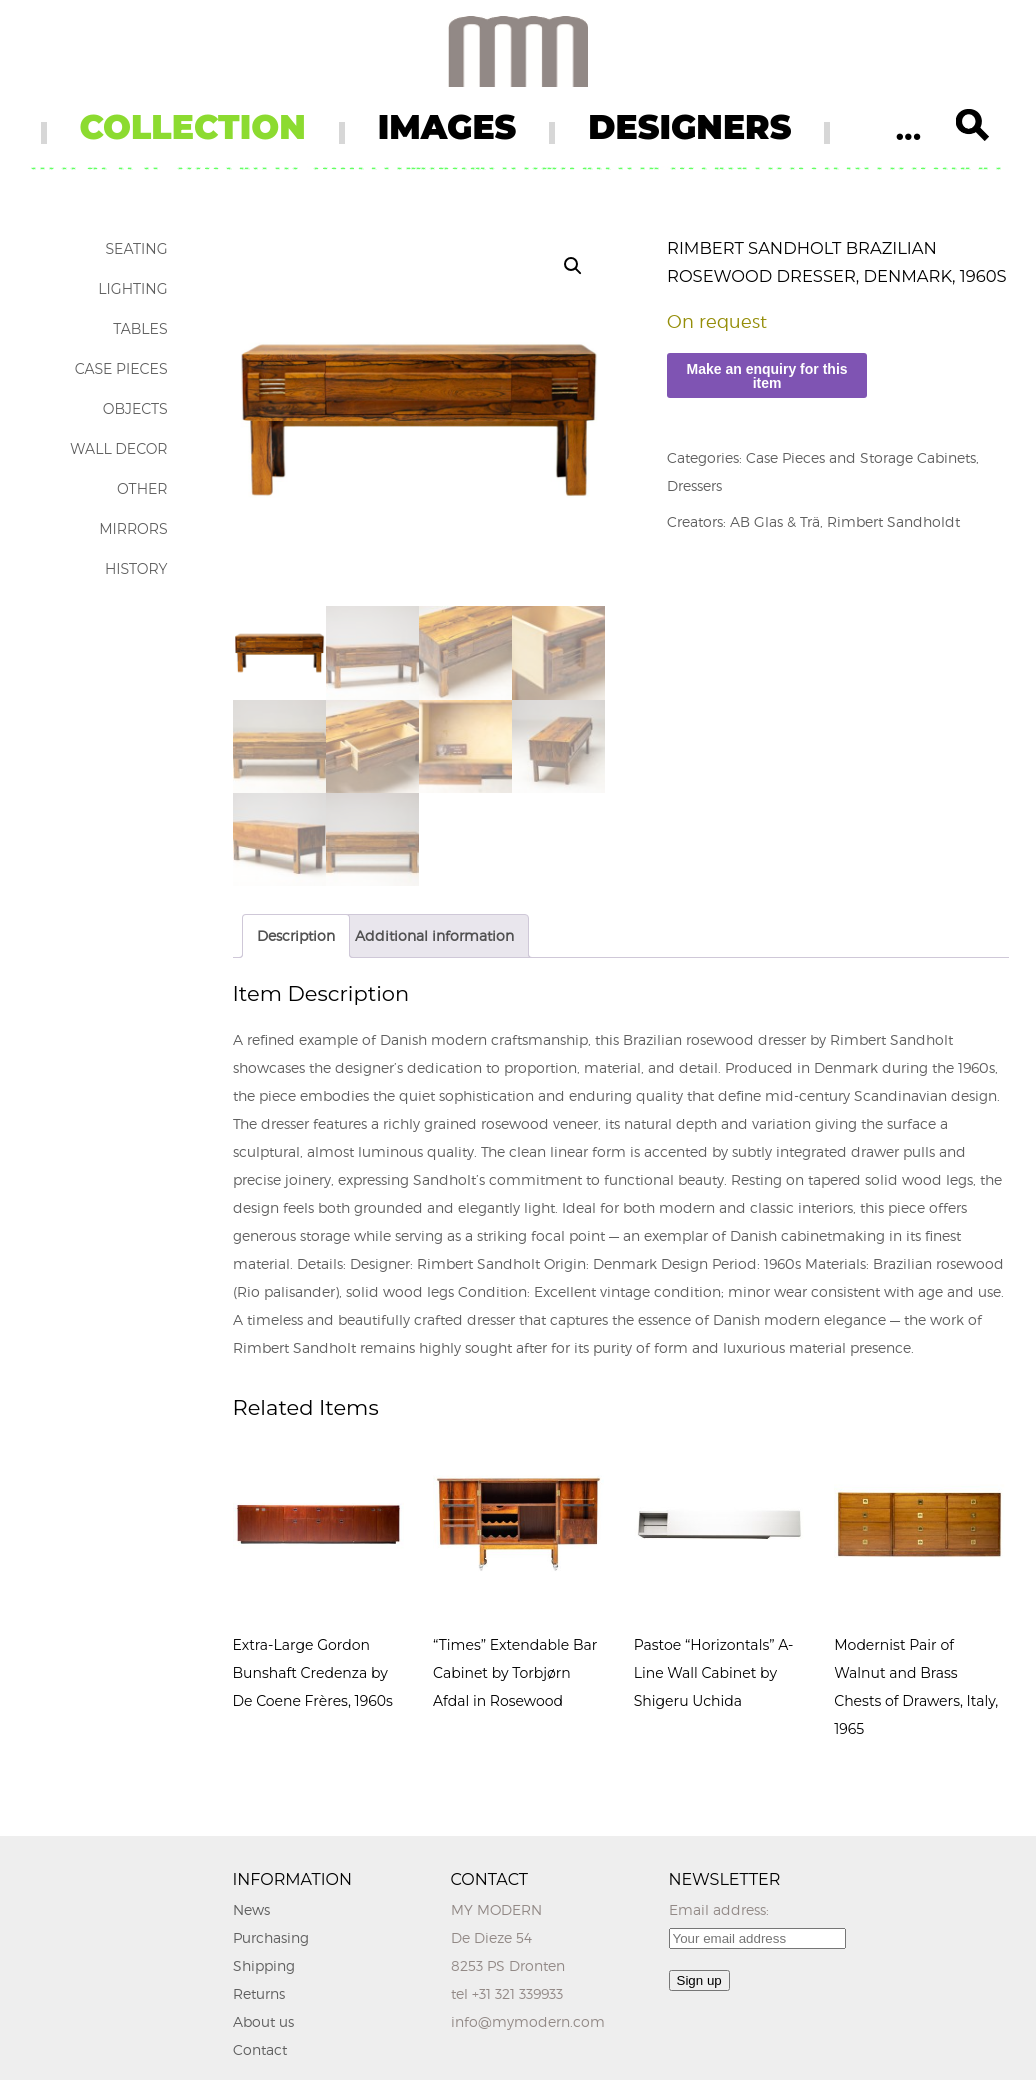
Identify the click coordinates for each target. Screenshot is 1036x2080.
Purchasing (271, 1937)
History (136, 569)
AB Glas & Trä (775, 521)
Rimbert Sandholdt (893, 521)
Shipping (264, 1965)
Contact (260, 2049)
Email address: (719, 1909)
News (251, 1909)
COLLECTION (193, 127)
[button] (573, 266)
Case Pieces (121, 369)
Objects (135, 409)
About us (263, 2021)
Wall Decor (118, 449)
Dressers (694, 485)
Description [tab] (296, 935)
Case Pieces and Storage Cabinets (861, 457)
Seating (137, 249)
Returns (259, 1993)
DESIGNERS (689, 127)
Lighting (132, 289)
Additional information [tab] (434, 935)
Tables (140, 329)
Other (142, 489)
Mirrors (133, 529)
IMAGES (447, 127)
